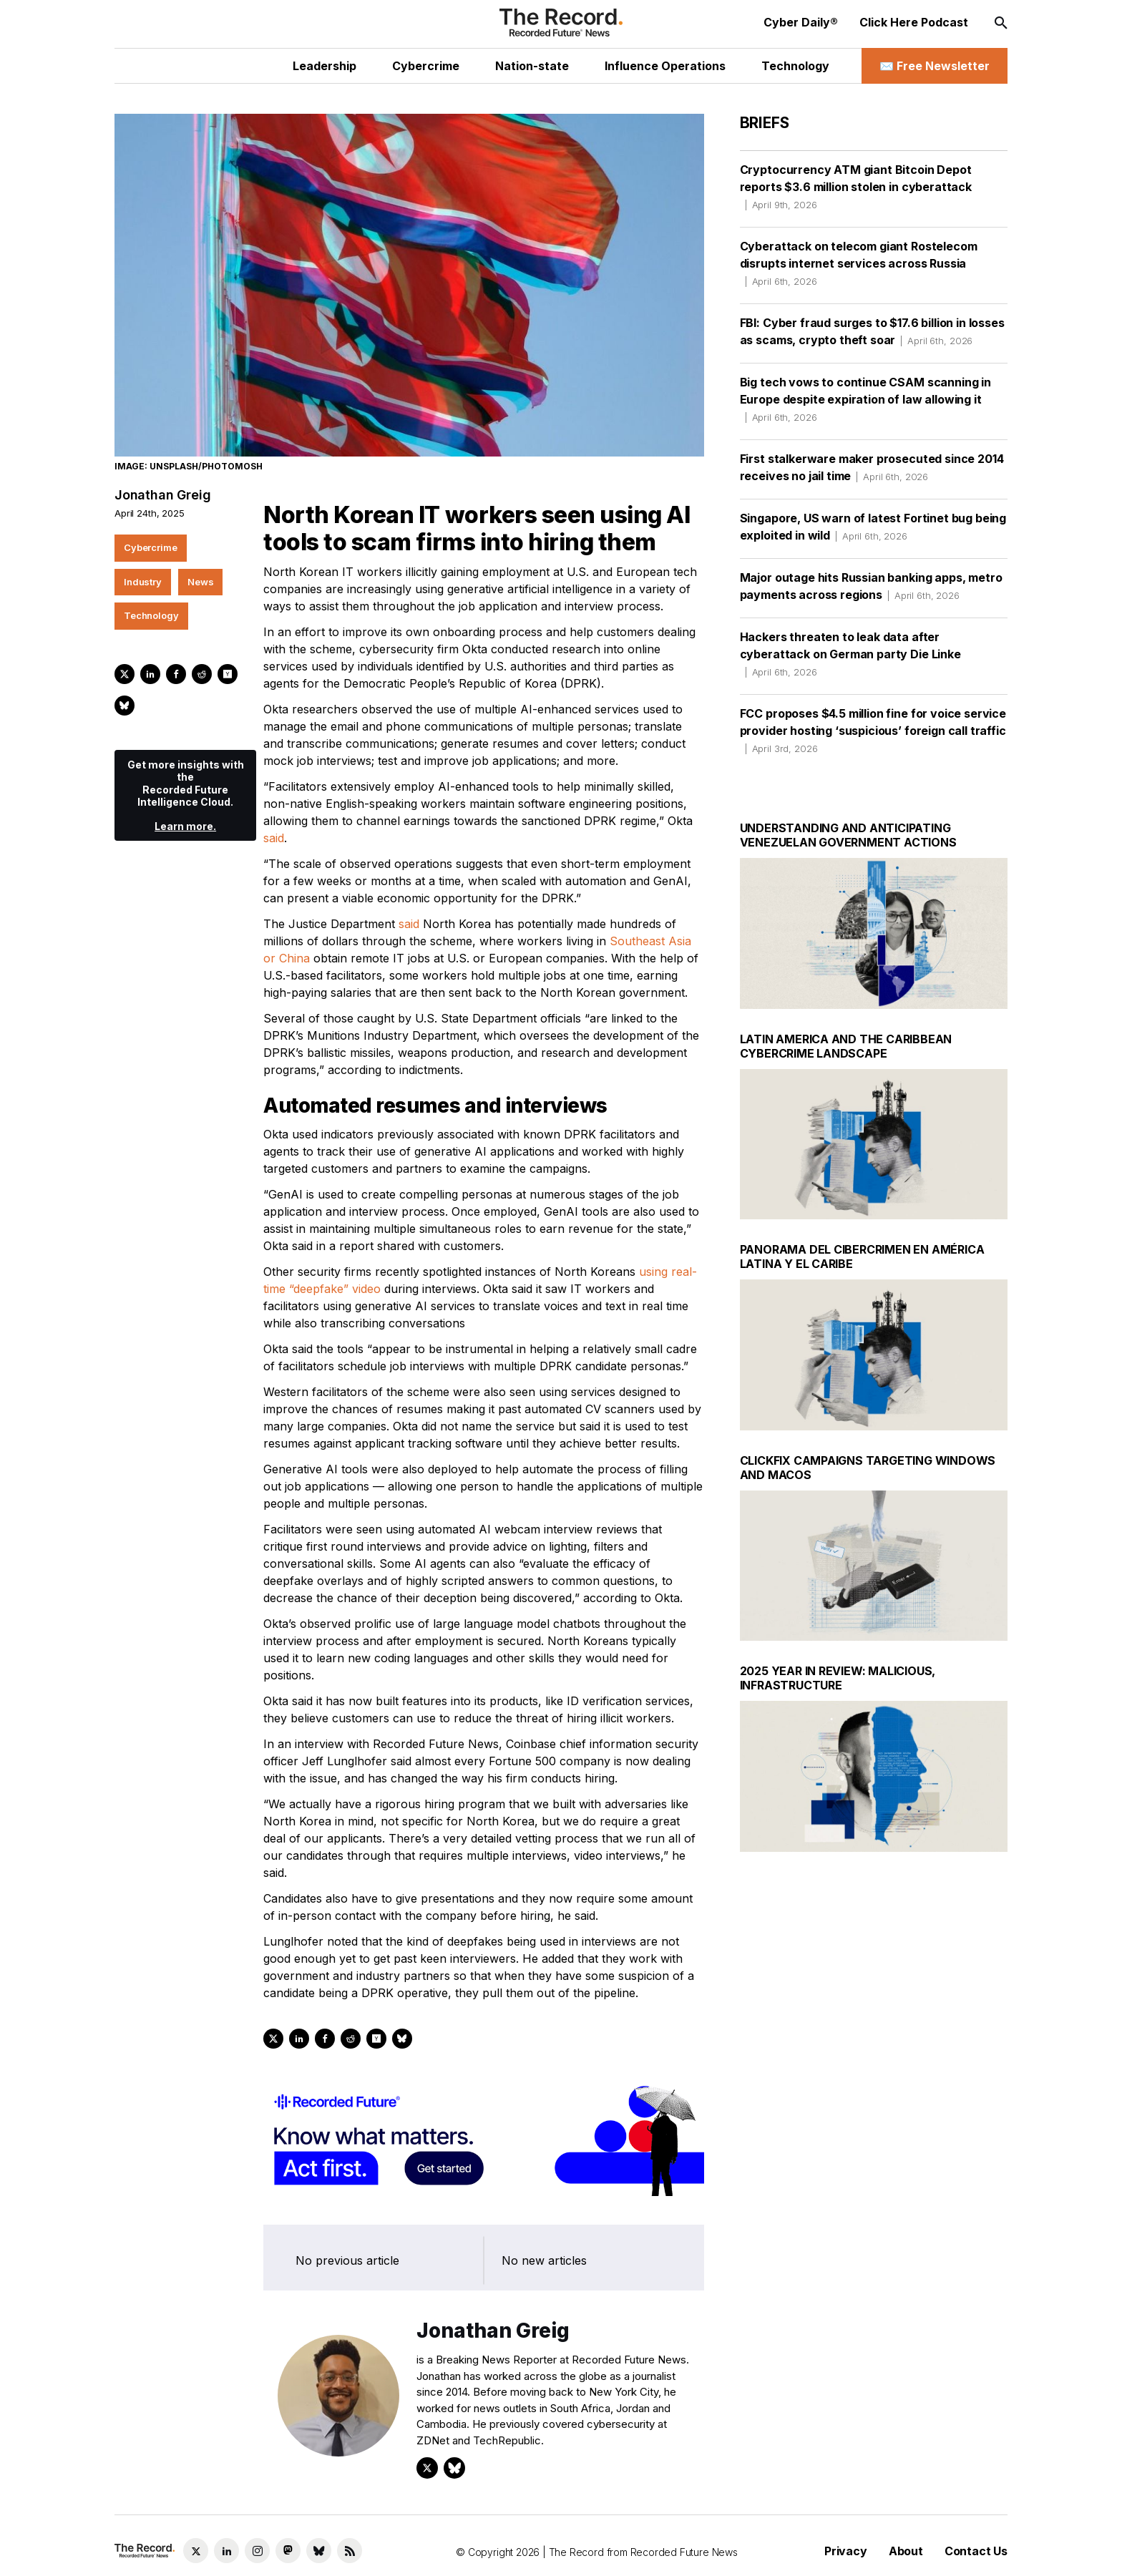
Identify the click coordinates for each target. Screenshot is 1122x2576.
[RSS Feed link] (349, 2550)
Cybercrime (150, 547)
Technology (151, 615)
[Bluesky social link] (318, 2550)
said (273, 838)
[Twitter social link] (195, 2550)
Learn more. (185, 826)
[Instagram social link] (257, 2550)
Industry (143, 581)
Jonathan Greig (162, 494)
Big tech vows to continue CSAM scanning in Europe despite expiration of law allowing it (865, 399)
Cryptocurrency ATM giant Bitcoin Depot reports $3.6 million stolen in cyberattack (856, 186)
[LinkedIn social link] (226, 2550)
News (200, 581)
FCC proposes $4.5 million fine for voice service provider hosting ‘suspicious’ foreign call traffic (873, 730)
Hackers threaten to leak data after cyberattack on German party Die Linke (850, 654)
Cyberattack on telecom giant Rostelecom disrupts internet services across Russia (858, 263)
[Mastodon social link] (288, 2550)
